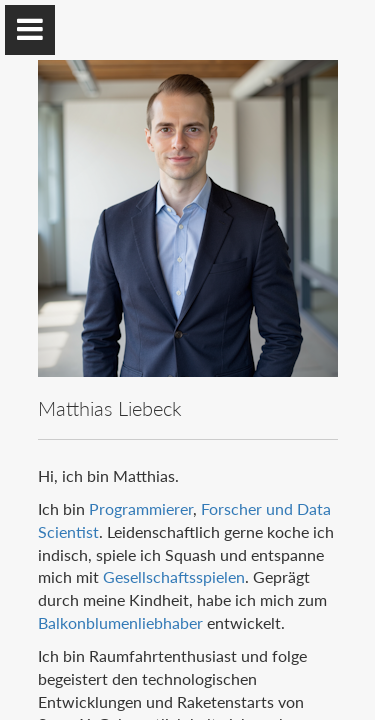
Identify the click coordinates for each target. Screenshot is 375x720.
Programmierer (141, 508)
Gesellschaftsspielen (174, 576)
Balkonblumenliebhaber (120, 622)
